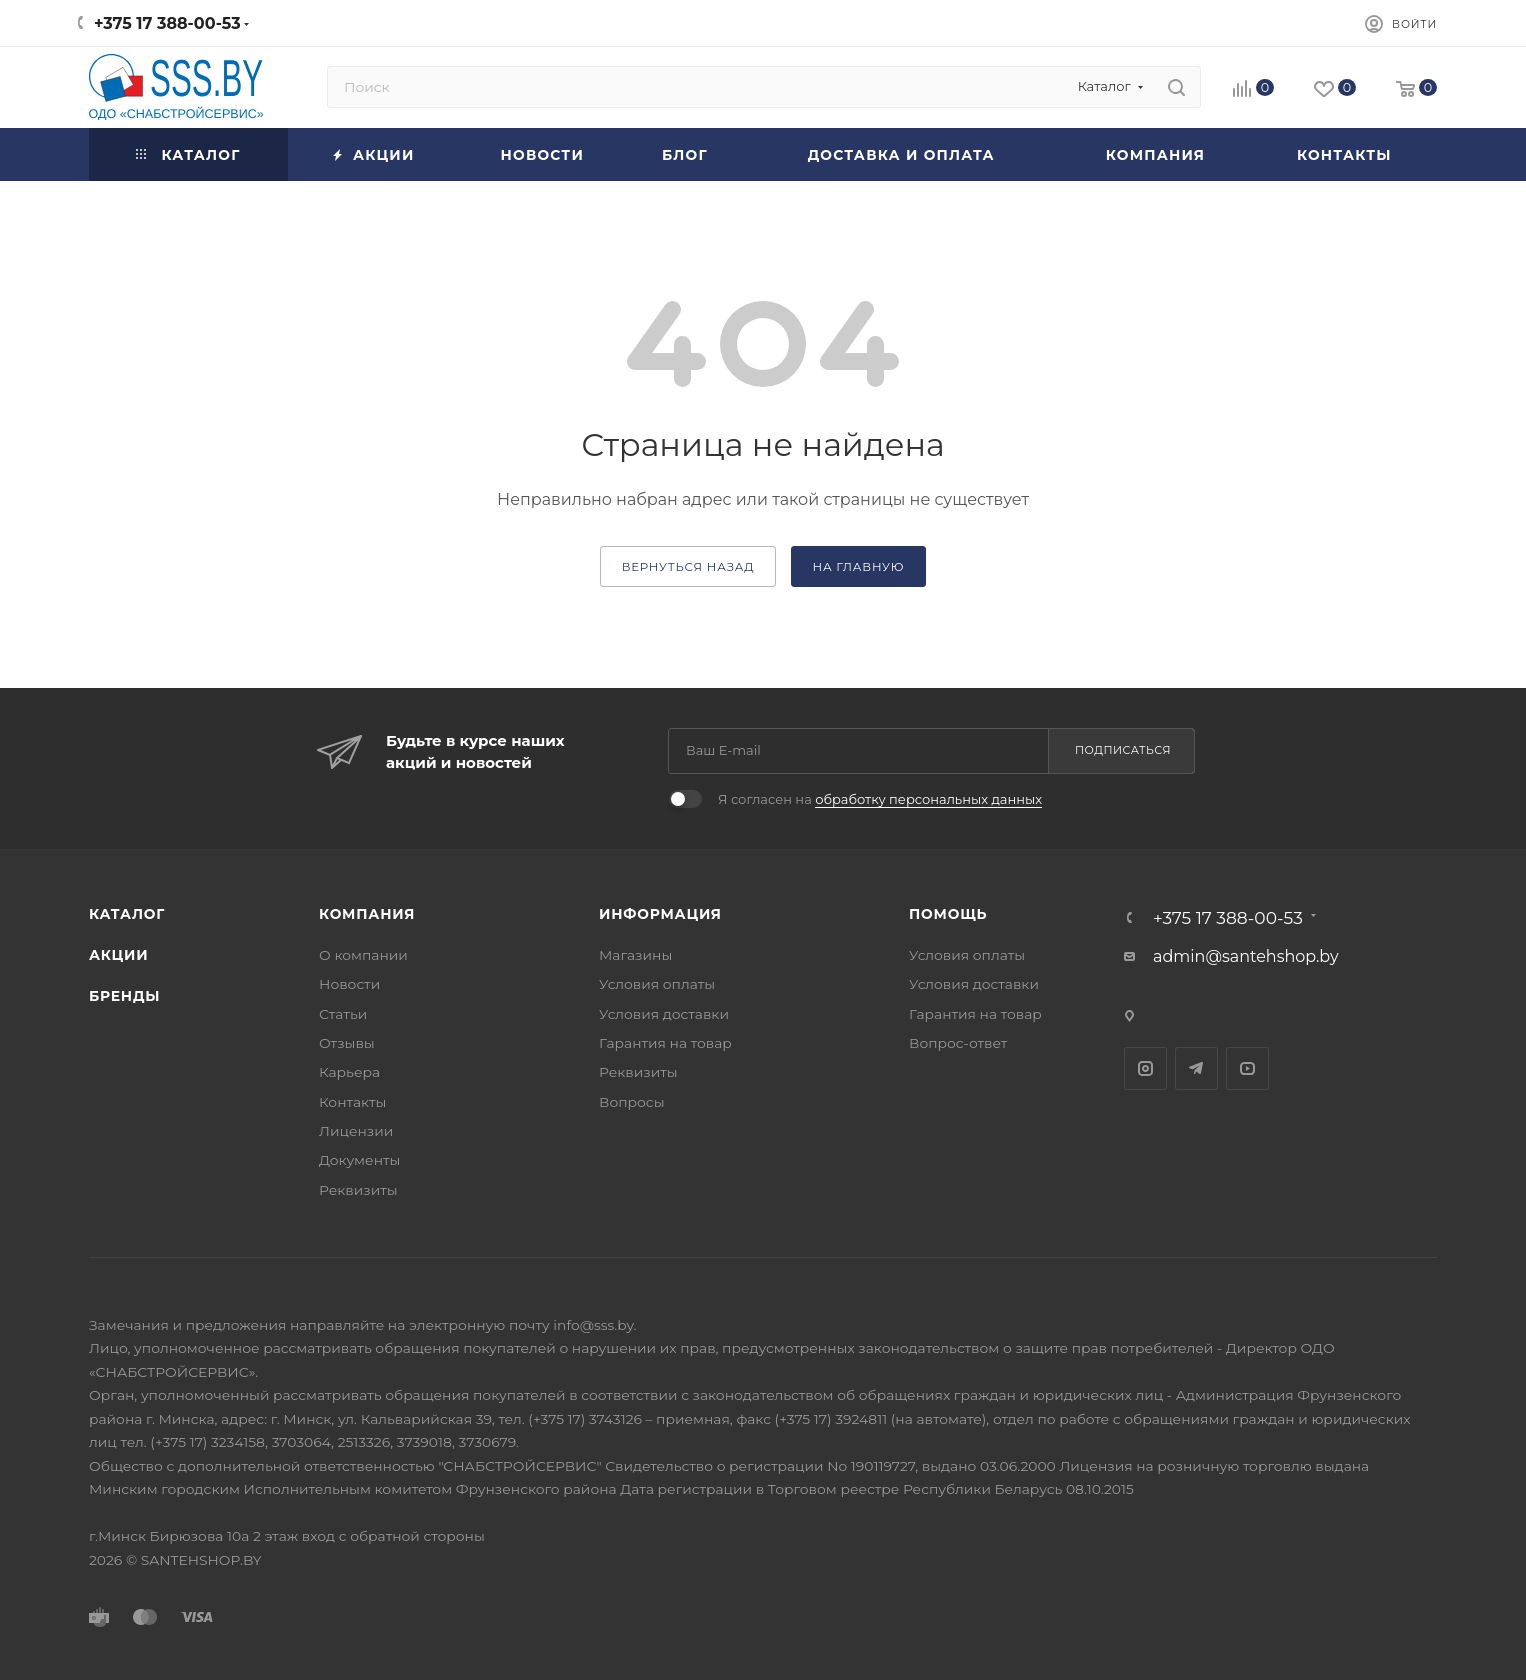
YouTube (1247, 1068)
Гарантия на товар (665, 1043)
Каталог (127, 914)
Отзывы (347, 1043)
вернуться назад (688, 567)
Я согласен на (880, 799)
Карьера (349, 1072)
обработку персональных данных (928, 799)
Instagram (1145, 1068)
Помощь (948, 914)
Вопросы (632, 1102)
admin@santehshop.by (1246, 956)
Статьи (343, 1014)
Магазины (635, 955)
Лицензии (356, 1131)
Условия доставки (664, 1014)
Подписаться (1123, 750)
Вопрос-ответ (958, 1043)
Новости (349, 984)
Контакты (352, 1102)
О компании (363, 955)
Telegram (1196, 1068)
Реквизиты (358, 1190)
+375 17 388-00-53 (167, 23)
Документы (359, 1160)
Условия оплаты (657, 984)
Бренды (124, 996)
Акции (118, 955)
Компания (367, 914)
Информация (660, 914)
